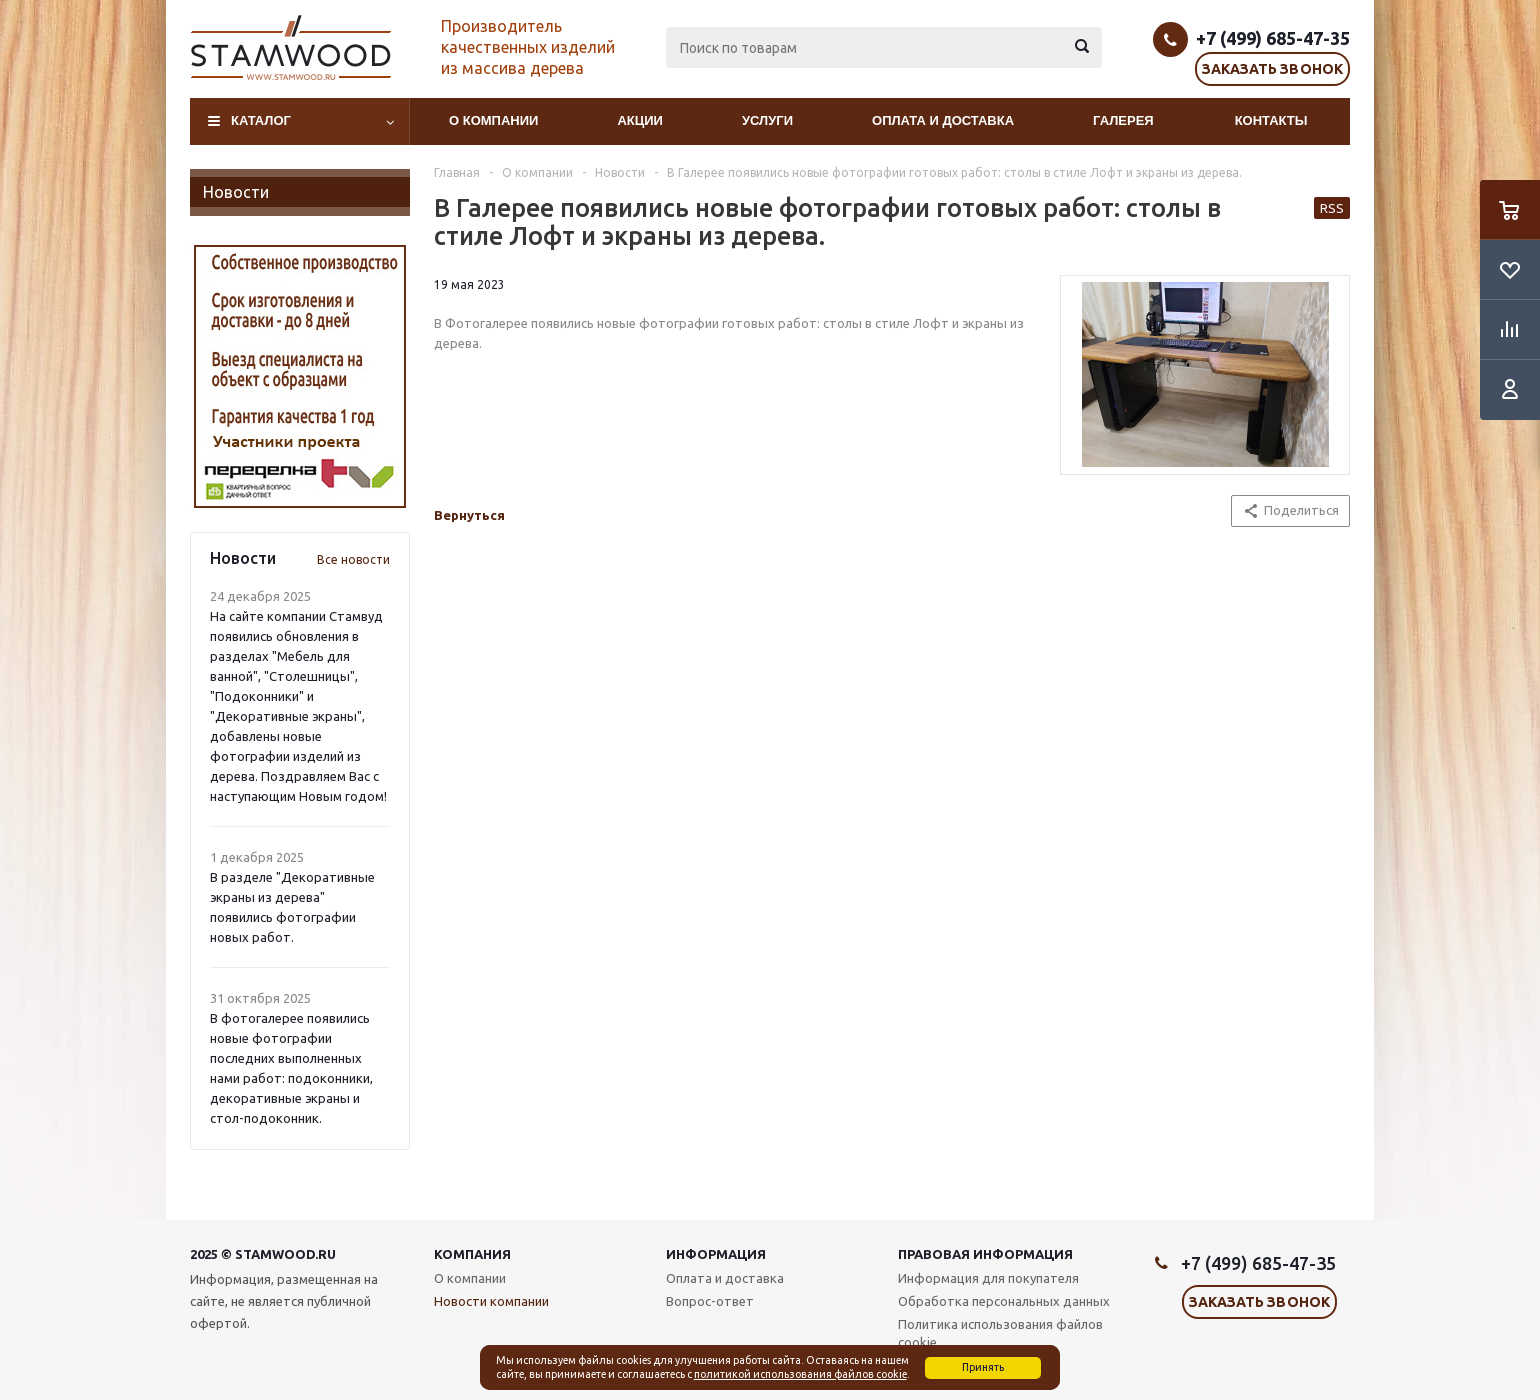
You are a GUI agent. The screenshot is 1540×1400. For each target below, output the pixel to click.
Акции (640, 120)
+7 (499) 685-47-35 (1273, 38)
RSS (1332, 208)
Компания (472, 1254)
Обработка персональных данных (1004, 1301)
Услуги (767, 120)
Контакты (1271, 120)
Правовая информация (985, 1254)
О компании (493, 120)
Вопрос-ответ (710, 1301)
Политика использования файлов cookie (1000, 1333)
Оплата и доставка (943, 120)
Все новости (353, 559)
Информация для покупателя (988, 1278)
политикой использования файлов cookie (800, 1374)
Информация (716, 1254)
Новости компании (491, 1301)
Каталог (261, 120)
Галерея (1123, 120)
